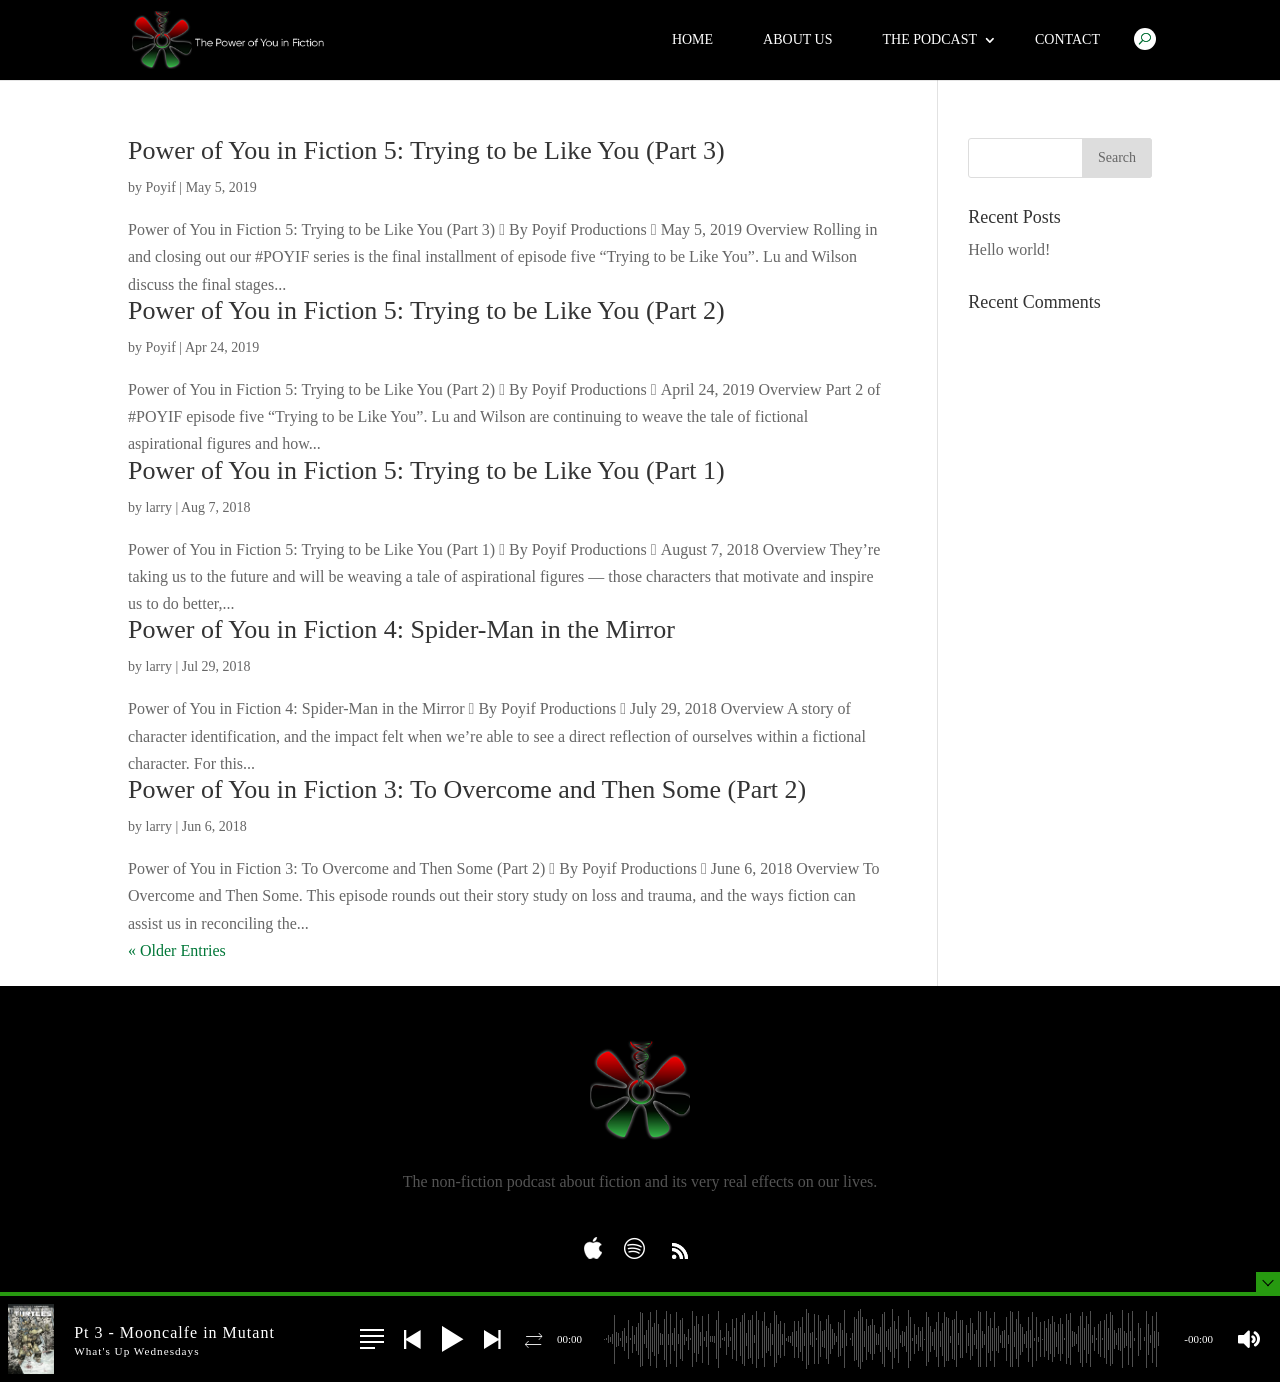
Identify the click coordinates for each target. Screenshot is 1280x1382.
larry (159, 507)
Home (692, 39)
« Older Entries (177, 950)
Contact (1067, 39)
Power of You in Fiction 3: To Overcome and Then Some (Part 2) (467, 789)
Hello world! (1009, 249)
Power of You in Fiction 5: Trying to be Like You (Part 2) (426, 310)
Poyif (161, 187)
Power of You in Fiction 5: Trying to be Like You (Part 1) (426, 470)
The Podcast (929, 39)
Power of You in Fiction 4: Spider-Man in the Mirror (401, 629)
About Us (797, 39)
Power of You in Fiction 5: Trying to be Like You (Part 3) (426, 150)
